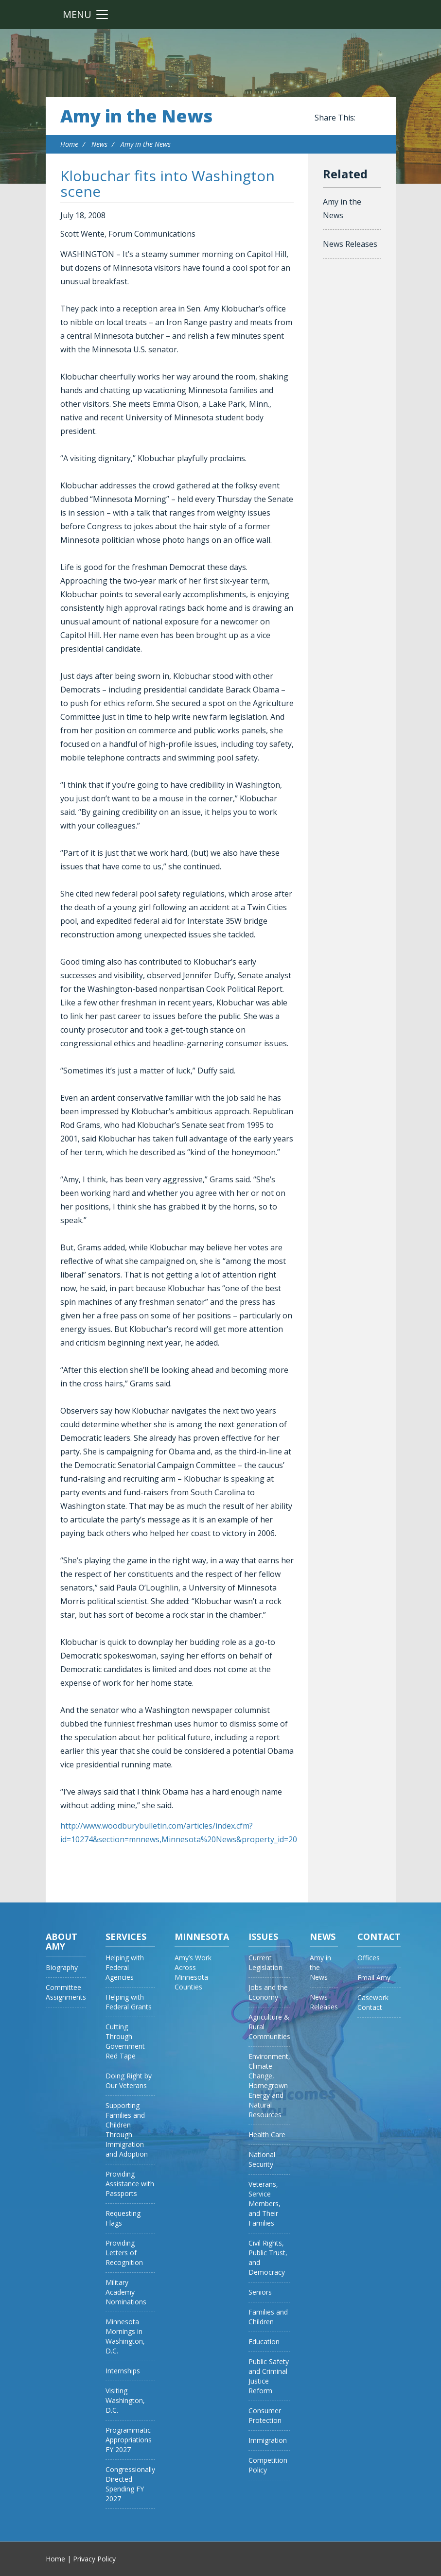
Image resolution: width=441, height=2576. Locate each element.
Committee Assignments (66, 1992)
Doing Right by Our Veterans (129, 2080)
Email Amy (373, 1977)
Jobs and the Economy (268, 1992)
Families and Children (268, 2316)
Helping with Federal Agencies (125, 1967)
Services (126, 1936)
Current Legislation (265, 1962)
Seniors (260, 2292)
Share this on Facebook (365, 118)
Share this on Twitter (376, 118)
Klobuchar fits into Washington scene (167, 183)
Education (264, 2341)
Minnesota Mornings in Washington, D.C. (125, 2336)
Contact (379, 1936)
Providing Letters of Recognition (124, 2252)
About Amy (61, 1941)
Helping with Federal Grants (129, 2001)
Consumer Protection (265, 2415)
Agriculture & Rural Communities (269, 2026)
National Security (261, 2159)
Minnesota (202, 1936)
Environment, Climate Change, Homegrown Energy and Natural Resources (269, 2085)
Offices (368, 1957)
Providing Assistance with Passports (130, 2183)
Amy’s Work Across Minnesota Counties (193, 1972)
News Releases (350, 244)
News (99, 144)
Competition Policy (267, 2464)
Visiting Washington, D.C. (125, 2400)
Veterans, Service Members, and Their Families (264, 2203)
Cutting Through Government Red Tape (125, 2041)
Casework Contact (372, 2002)
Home (69, 144)
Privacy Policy (94, 2558)
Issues (263, 1936)
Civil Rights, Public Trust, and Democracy (267, 2257)
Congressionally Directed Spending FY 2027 (130, 2484)
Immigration (267, 2440)
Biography (62, 1967)
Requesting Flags (123, 2218)
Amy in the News (136, 116)
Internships (123, 2370)
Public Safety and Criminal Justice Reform (268, 2376)
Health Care (266, 2134)
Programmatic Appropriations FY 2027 (129, 2439)
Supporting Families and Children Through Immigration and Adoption (127, 2130)
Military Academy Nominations (126, 2292)
